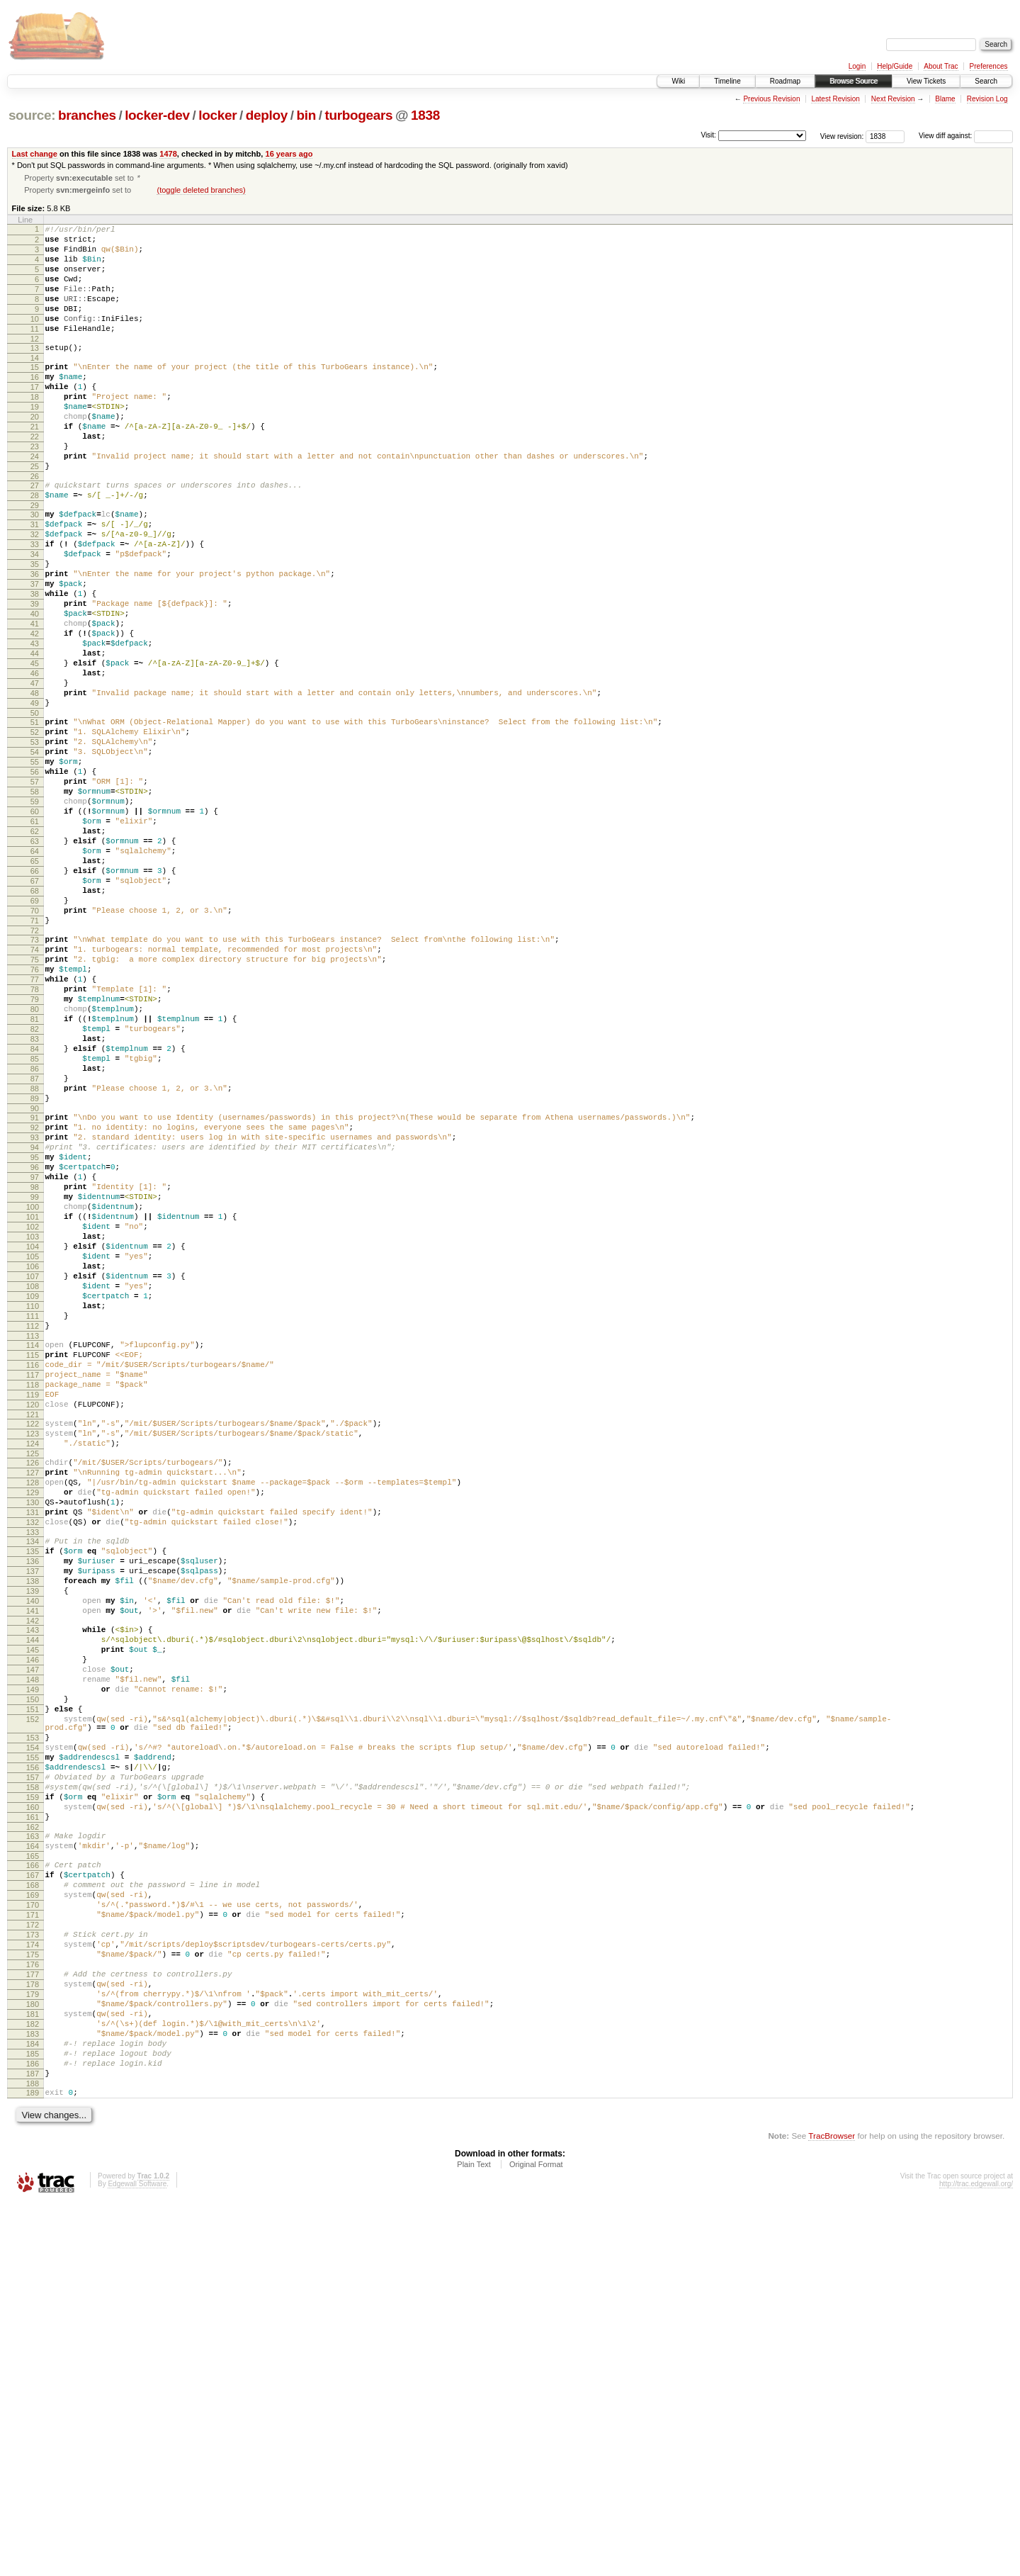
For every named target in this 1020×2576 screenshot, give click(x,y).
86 (34, 1238)
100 (32, 1404)
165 (32, 2180)
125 (32, 1699)
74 (34, 1093)
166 (32, 2190)
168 (32, 2214)
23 (34, 490)
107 (32, 1488)
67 (34, 1012)
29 (34, 560)
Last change (34, 154)
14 (34, 385)
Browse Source (853, 81)
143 (32, 1907)
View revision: (842, 136)
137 (32, 1838)
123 (32, 1675)
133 (32, 1793)
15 (34, 394)
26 (34, 526)
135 (32, 1814)
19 (34, 442)
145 (32, 1932)
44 (34, 737)
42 (34, 713)
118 (32, 1618)
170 (32, 2238)
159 (32, 2111)
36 (34, 641)
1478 (168, 154)
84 (34, 1214)
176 (32, 2310)
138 (32, 1850)
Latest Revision (835, 99)
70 (34, 1048)
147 (32, 1956)
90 (34, 1286)
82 (34, 1190)
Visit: (708, 135)
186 (32, 2430)
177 (32, 2322)
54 (34, 855)
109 (32, 1512)
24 (34, 502)
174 (32, 2286)
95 (34, 1343)
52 (34, 831)
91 (34, 1295)
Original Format (536, 2537)
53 (34, 843)
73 (34, 1081)
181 (32, 2370)
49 (34, 798)
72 (34, 1072)
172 (32, 2262)
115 (32, 1581)
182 (32, 2382)
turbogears (358, 115)
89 (34, 1274)
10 (34, 339)
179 (32, 2346)
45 (34, 750)
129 (32, 1744)
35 (34, 629)
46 (34, 762)
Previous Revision (771, 99)
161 (32, 2135)
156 (32, 2075)
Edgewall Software (137, 2557)
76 (34, 1117)
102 (32, 1428)
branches (87, 115)
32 (34, 593)
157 (32, 2087)
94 (34, 1331)
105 (32, 1464)
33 (34, 605)
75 (34, 1105)
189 (32, 2464)
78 (34, 1141)
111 (32, 1536)
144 (32, 1920)
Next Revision (893, 99)
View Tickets (926, 81)
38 (34, 665)
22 (34, 478)
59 (34, 915)
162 (32, 2147)
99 (34, 1392)
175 (32, 2298)
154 (32, 2051)
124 (32, 1687)
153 (32, 2039)
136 (32, 1826)
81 (34, 1178)
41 (34, 701)
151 (32, 2004)
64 (34, 976)
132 (32, 1781)
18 (34, 430)
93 (34, 1319)
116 (32, 1594)
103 (32, 1440)
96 (34, 1355)
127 (32, 1720)
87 (34, 1250)
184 (32, 2406)
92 (34, 1307)
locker (217, 115)
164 (32, 2168)
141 (32, 1886)
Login (857, 66)
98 (34, 1380)
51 (34, 819)
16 (34, 406)
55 (34, 867)
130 (32, 1757)
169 (32, 2226)
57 (34, 891)
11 (34, 351)
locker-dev (157, 115)
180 (32, 2358)
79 (34, 1153)
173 (32, 2274)
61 (34, 939)
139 (32, 1862)
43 (34, 725)
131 (32, 1769)
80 (34, 1166)
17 (34, 418)
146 (32, 1944)
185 (32, 2418)
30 (34, 569)
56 (34, 879)
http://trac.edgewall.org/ (976, 2557)
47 (34, 774)
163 (32, 2156)
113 (32, 1560)
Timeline (727, 81)
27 (34, 535)
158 (32, 2099)
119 (32, 1630)
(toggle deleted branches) (201, 191)
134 (32, 1802)
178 (32, 2334)
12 (34, 363)
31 (34, 581)
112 (32, 1548)
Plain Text (474, 2537)
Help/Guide (894, 66)
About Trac (941, 66)
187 (32, 2443)
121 (32, 1654)
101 (32, 1416)
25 (34, 514)
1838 (425, 115)
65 (34, 988)
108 (32, 1500)
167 (32, 2202)
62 (34, 951)
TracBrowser (831, 2509)
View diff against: (966, 136)
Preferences (989, 66)
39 (34, 677)
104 (32, 1452)
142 (32, 1898)
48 (34, 786)
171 (32, 2250)
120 (32, 1642)
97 (34, 1367)
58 (34, 903)
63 (34, 964)
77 (34, 1129)
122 (32, 1663)
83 (34, 1202)
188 (32, 2455)
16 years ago (288, 154)
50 (34, 810)
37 (34, 653)
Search (986, 81)
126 (32, 1708)
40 (34, 689)
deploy (267, 115)
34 (34, 617)
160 (32, 2123)
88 (34, 1262)
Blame (945, 99)
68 (34, 1024)
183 (32, 2394)
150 (32, 1992)
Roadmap (785, 81)
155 (32, 2063)
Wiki (678, 81)
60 (34, 927)
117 (32, 1606)
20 (34, 454)
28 (34, 548)
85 (34, 1226)
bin (305, 115)
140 (32, 1874)
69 (34, 1036)
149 (32, 1980)
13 (34, 373)
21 (34, 466)
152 (32, 2016)
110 (32, 1524)
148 (32, 1968)
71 (34, 1060)
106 (32, 1476)
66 (34, 1000)
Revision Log (987, 99)
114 (32, 1569)
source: (31, 115)
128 (32, 1732)
